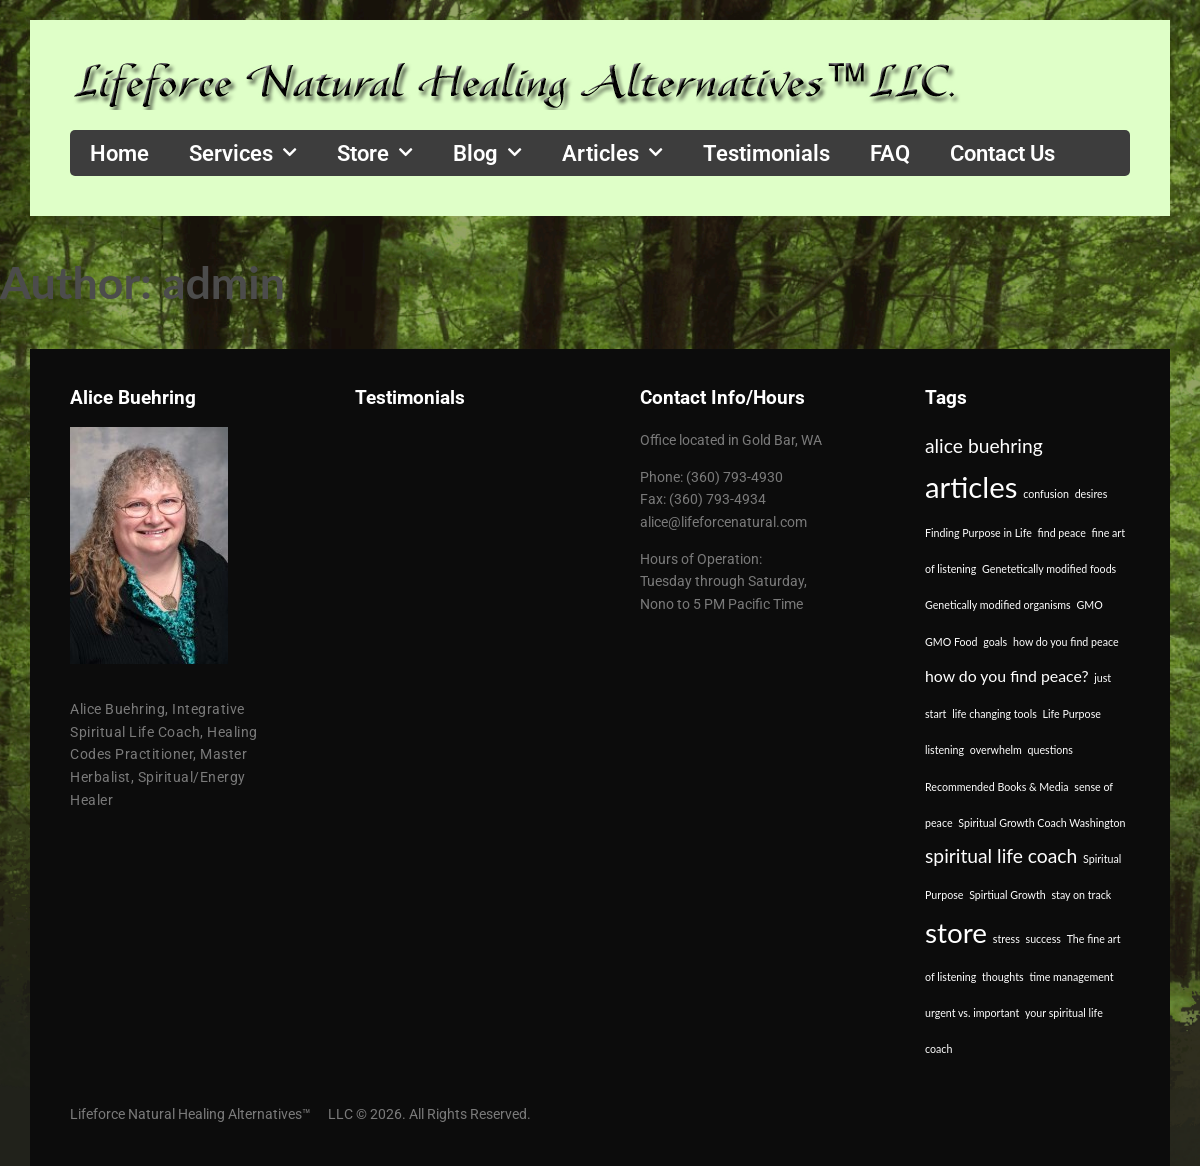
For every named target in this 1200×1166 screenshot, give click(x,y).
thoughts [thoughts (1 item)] (1003, 976)
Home (119, 153)
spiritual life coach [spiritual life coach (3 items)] (1001, 855)
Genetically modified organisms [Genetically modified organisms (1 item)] (998, 604)
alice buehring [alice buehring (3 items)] (984, 445)
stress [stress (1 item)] (1006, 938)
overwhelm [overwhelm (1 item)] (996, 749)
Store (375, 153)
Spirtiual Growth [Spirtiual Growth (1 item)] (1007, 894)
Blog (487, 153)
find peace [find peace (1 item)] (1062, 532)
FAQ (890, 153)
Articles (612, 153)
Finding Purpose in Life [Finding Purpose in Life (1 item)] (978, 532)
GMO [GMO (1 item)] (1089, 604)
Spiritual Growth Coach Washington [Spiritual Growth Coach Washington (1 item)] (1041, 822)
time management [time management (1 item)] (1071, 976)
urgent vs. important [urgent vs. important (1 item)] (972, 1012)
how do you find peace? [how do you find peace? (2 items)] (1007, 675)
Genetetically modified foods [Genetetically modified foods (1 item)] (1049, 568)
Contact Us (1002, 153)
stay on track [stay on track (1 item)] (1081, 894)
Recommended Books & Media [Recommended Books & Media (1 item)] (997, 786)
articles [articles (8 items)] (971, 486)
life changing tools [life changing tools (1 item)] (994, 713)
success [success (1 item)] (1043, 938)
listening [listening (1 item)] (944, 749)
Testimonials (766, 153)
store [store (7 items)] (956, 932)
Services (243, 153)
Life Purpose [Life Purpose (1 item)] (1072, 713)
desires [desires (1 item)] (1091, 493)
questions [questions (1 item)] (1050, 749)
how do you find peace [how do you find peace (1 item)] (1066, 641)
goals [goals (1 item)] (995, 641)
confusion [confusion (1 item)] (1046, 493)
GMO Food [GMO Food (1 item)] (951, 641)
